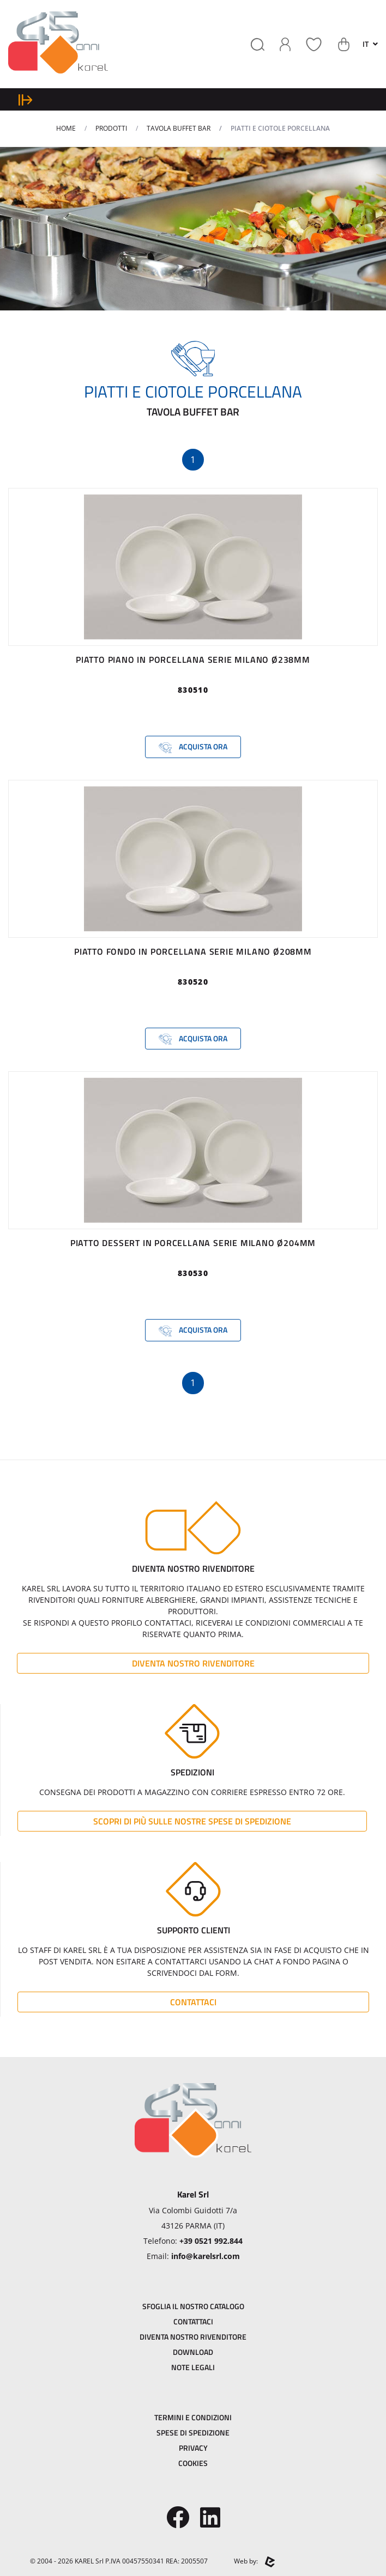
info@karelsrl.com (205, 2256)
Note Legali (193, 2367)
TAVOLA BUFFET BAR (178, 128)
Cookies (193, 2463)
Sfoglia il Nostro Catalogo (193, 2306)
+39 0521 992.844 (211, 2241)
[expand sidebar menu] (25, 99)
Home (66, 128)
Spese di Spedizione (193, 2432)
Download (193, 2352)
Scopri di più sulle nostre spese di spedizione (192, 1821)
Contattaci (193, 2002)
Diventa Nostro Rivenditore (193, 1663)
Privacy (193, 2447)
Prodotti (111, 128)
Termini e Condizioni (193, 2417)
